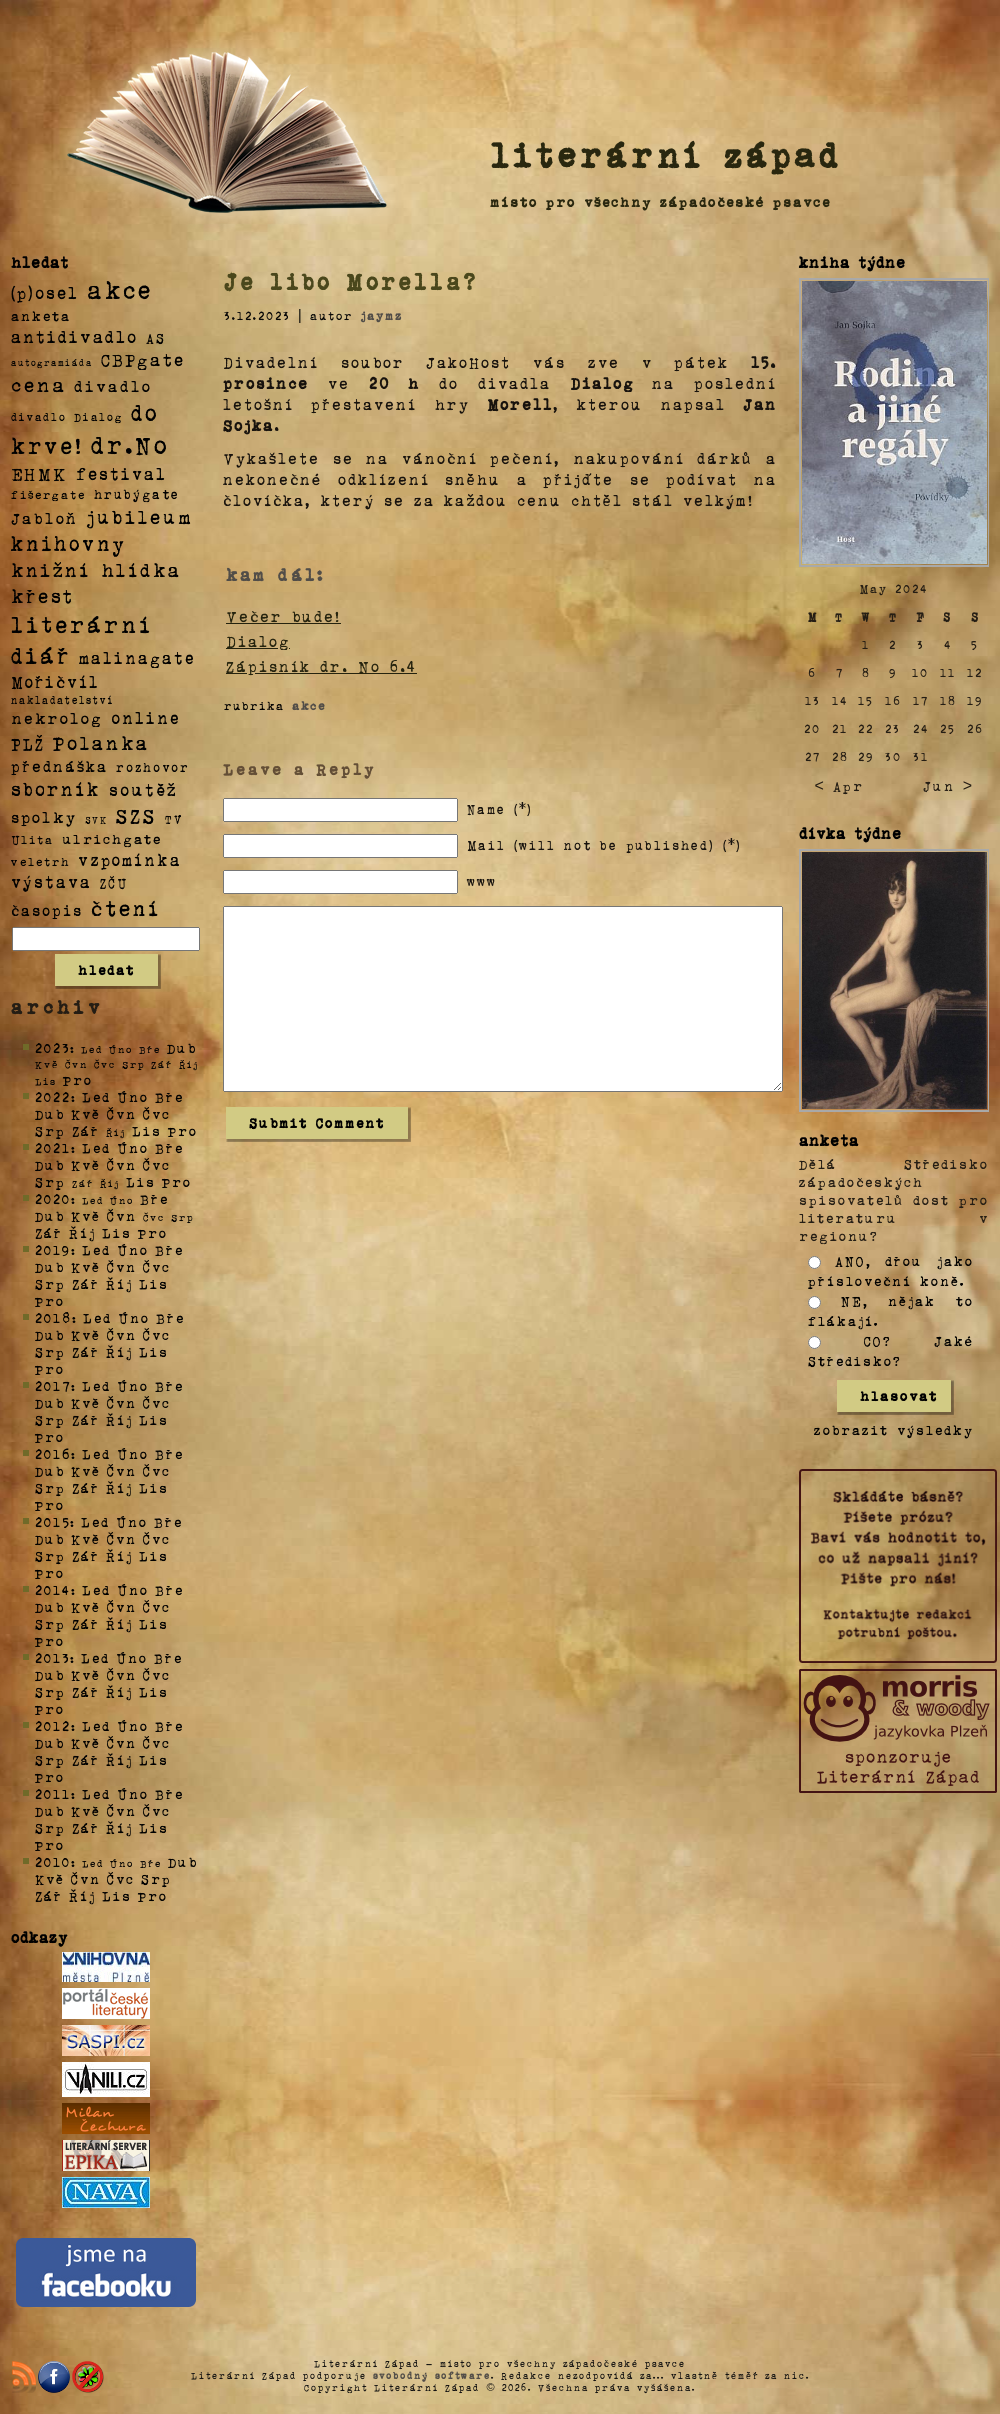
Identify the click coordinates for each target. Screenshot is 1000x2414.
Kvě (86, 1113)
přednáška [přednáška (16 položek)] (59, 766)
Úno (133, 1096)
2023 (52, 1047)
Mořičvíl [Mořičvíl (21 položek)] (55, 681)
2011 (53, 1793)
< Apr (838, 785)
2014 (53, 1589)
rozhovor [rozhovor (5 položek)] (153, 767)
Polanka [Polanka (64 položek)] (101, 742)
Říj (82, 1232)
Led (96, 1096)
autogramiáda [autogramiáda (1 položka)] (52, 362)
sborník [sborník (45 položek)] (56, 789)
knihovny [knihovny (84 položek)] (69, 543)
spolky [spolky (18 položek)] (44, 816)
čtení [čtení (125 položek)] (126, 907)
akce (309, 705)
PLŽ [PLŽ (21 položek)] (28, 743)
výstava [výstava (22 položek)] (51, 881)
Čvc (157, 1113)
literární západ (666, 154)
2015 (52, 1521)
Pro (78, 1079)
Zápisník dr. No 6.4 (321, 666)
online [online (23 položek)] (146, 717)
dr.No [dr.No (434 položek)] (130, 443)
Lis (147, 1130)
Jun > (948, 785)
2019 (53, 1249)
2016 (53, 1453)
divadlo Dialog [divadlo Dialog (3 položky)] (67, 416)
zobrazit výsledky (894, 1429)
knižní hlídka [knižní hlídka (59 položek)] (96, 569)
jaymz (381, 315)
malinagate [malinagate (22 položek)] (137, 657)
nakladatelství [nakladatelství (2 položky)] (63, 700)
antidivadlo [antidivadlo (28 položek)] (74, 336)
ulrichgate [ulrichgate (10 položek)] (112, 838)
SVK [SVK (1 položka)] (96, 819)
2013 (52, 1657)
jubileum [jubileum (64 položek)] (139, 516)
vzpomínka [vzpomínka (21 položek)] (130, 859)
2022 (53, 1096)
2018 (53, 1317)
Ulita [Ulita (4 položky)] (32, 839)
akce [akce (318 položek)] (120, 289)
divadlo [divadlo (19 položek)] (113, 385)
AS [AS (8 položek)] (156, 337)
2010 (53, 1861)
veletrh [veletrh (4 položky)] (40, 861)
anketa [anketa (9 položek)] (41, 315)
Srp (50, 1130)
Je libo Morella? (351, 281)
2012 (53, 1725)
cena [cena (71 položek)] (38, 384)
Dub (182, 1047)
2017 (53, 1385)
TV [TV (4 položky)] (174, 818)
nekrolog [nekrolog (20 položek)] (57, 717)
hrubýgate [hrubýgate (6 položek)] (137, 493)
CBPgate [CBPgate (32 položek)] (143, 359)
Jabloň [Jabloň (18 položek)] (44, 517)
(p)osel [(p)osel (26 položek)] (45, 292)
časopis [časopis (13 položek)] (47, 910)
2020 (53, 1198)
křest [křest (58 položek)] (42, 595)
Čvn (122, 1113)
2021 (53, 1147)
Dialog (258, 641)
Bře (169, 1096)
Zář (86, 1130)
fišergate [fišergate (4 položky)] (48, 494)
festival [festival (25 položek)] (121, 473)
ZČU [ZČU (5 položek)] (114, 883)
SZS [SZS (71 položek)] (136, 815)
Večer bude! (283, 616)
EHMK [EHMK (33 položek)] (39, 472)
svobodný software (432, 2375)
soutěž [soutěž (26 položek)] (143, 789)
